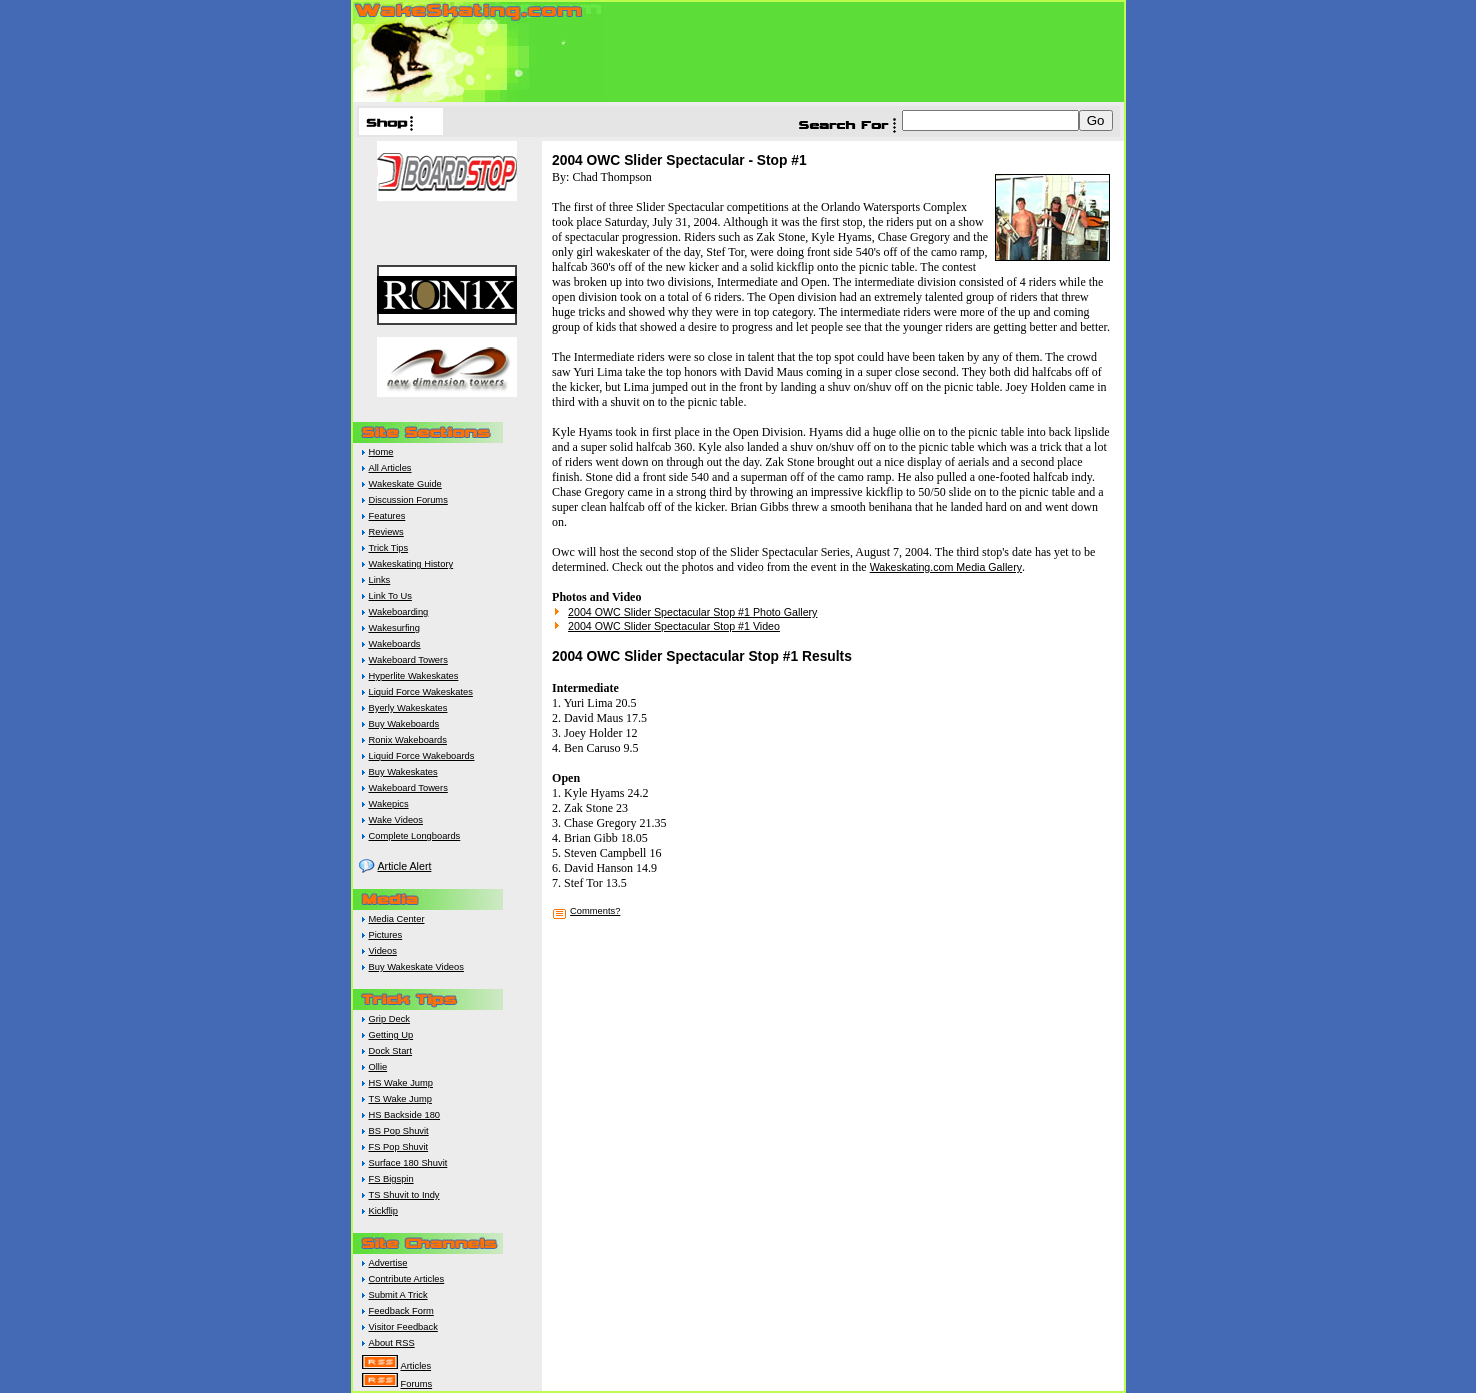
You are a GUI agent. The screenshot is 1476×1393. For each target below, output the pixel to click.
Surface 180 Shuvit (408, 1163)
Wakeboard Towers (408, 660)
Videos (383, 951)
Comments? (595, 911)
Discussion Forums (408, 500)
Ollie (378, 1067)
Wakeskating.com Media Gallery (946, 567)
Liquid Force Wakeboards (422, 756)
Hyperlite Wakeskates (414, 676)
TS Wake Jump (400, 1099)
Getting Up (391, 1035)
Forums (417, 1384)
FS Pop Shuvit (399, 1147)
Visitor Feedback (403, 1327)
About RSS (392, 1343)
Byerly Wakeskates (408, 708)
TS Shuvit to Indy (404, 1195)
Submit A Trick (398, 1295)
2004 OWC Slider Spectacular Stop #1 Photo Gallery (692, 612)
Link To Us (390, 596)
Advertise (388, 1263)
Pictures (386, 935)
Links (380, 580)
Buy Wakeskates (403, 772)
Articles (416, 1366)
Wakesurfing (395, 628)
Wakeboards (395, 644)
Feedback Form (401, 1311)
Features (387, 516)
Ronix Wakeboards (408, 740)
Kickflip (384, 1211)
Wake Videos (396, 820)
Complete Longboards (415, 836)
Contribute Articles (407, 1279)
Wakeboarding (399, 612)
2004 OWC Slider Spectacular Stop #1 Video (674, 626)
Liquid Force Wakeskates (421, 692)
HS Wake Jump (401, 1083)
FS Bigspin (391, 1179)
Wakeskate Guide (405, 484)
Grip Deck (389, 1019)
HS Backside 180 (405, 1115)
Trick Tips (389, 548)
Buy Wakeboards (404, 724)
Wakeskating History (411, 564)
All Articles (390, 468)
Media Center (397, 919)
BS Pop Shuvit (399, 1131)
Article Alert (405, 866)
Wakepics (389, 804)
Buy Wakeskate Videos (416, 967)
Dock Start (391, 1051)
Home (381, 452)
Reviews (386, 532)
